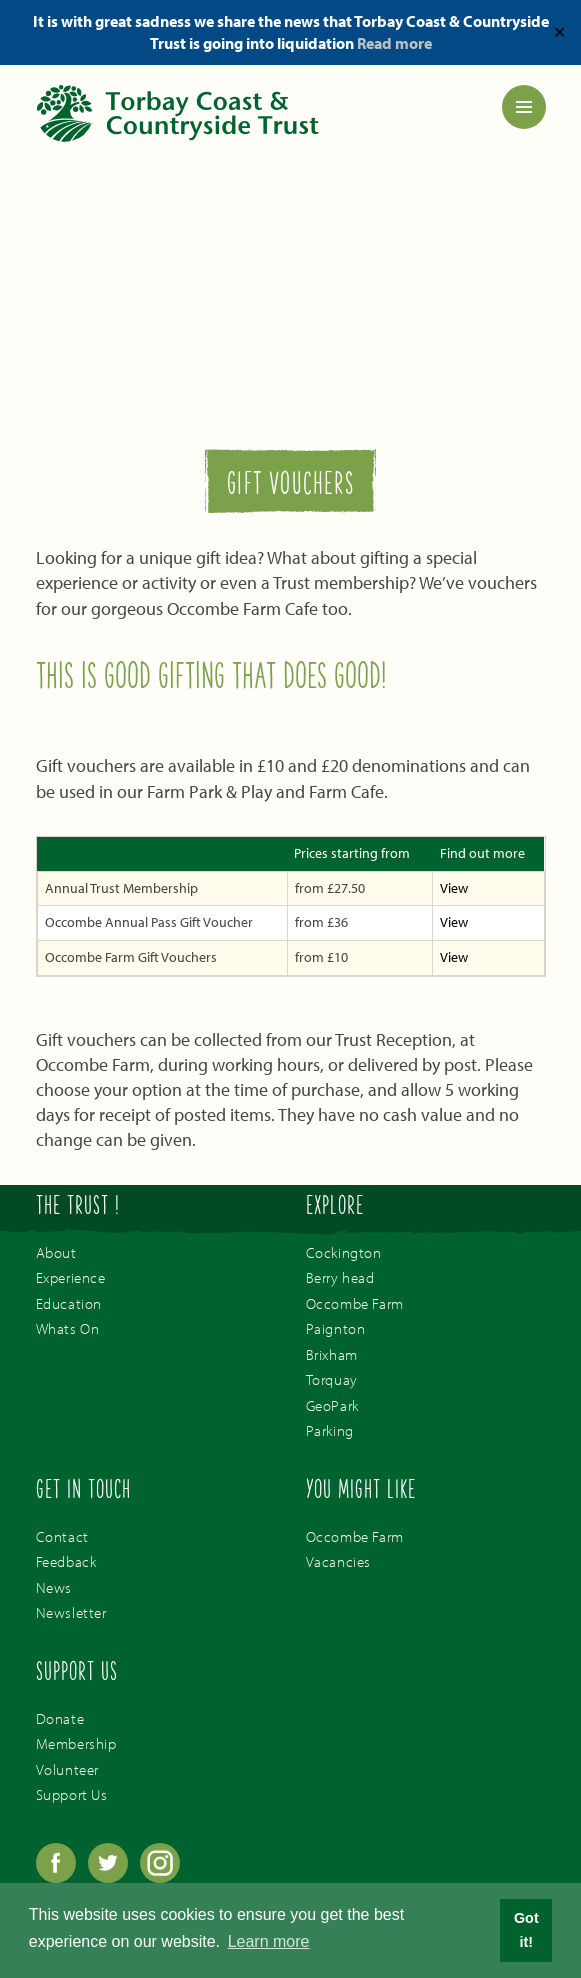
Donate (60, 1718)
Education (69, 1303)
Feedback (66, 1561)
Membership (76, 1743)
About (56, 1252)
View (454, 888)
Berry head (340, 1277)
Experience (71, 1277)
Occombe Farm (355, 1303)
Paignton (336, 1328)
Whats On (68, 1328)
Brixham (332, 1354)
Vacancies (338, 1561)
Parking (330, 1430)
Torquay (332, 1379)
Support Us (72, 1794)
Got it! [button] (526, 1930)
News (54, 1587)
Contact (62, 1536)
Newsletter (71, 1612)
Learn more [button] (269, 1941)
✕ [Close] (559, 32)
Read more (394, 43)
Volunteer (67, 1769)
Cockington (344, 1252)
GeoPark (332, 1405)
